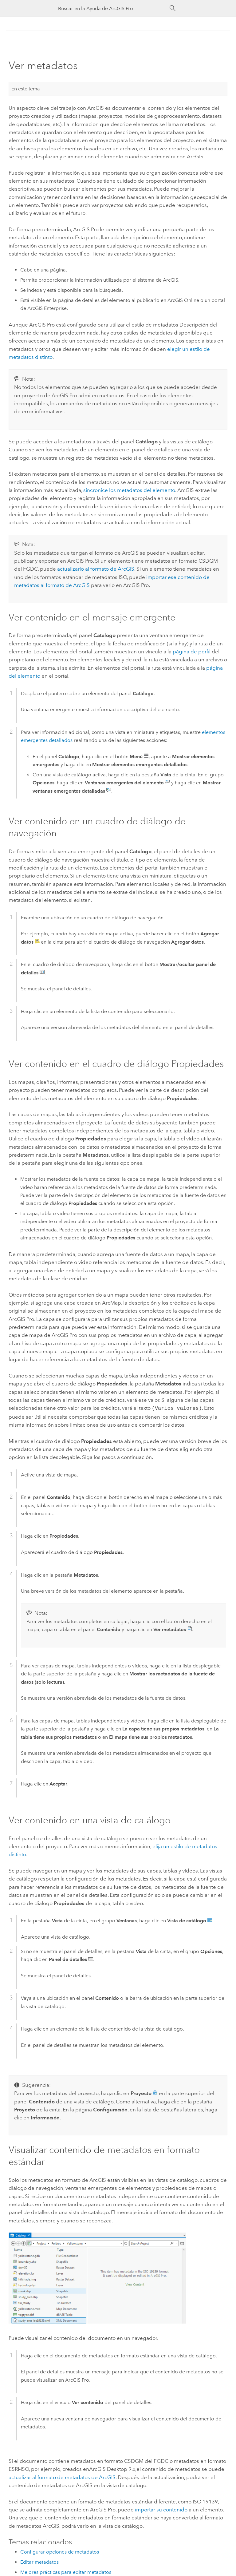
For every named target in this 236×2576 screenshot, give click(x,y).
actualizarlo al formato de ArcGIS (95, 569)
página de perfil (191, 651)
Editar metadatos (39, 2561)
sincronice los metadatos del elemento (129, 490)
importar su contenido (161, 2509)
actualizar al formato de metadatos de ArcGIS (62, 2477)
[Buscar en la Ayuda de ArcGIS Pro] (112, 8)
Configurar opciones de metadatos (59, 2551)
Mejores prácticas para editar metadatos (65, 2571)
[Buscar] (173, 8)
